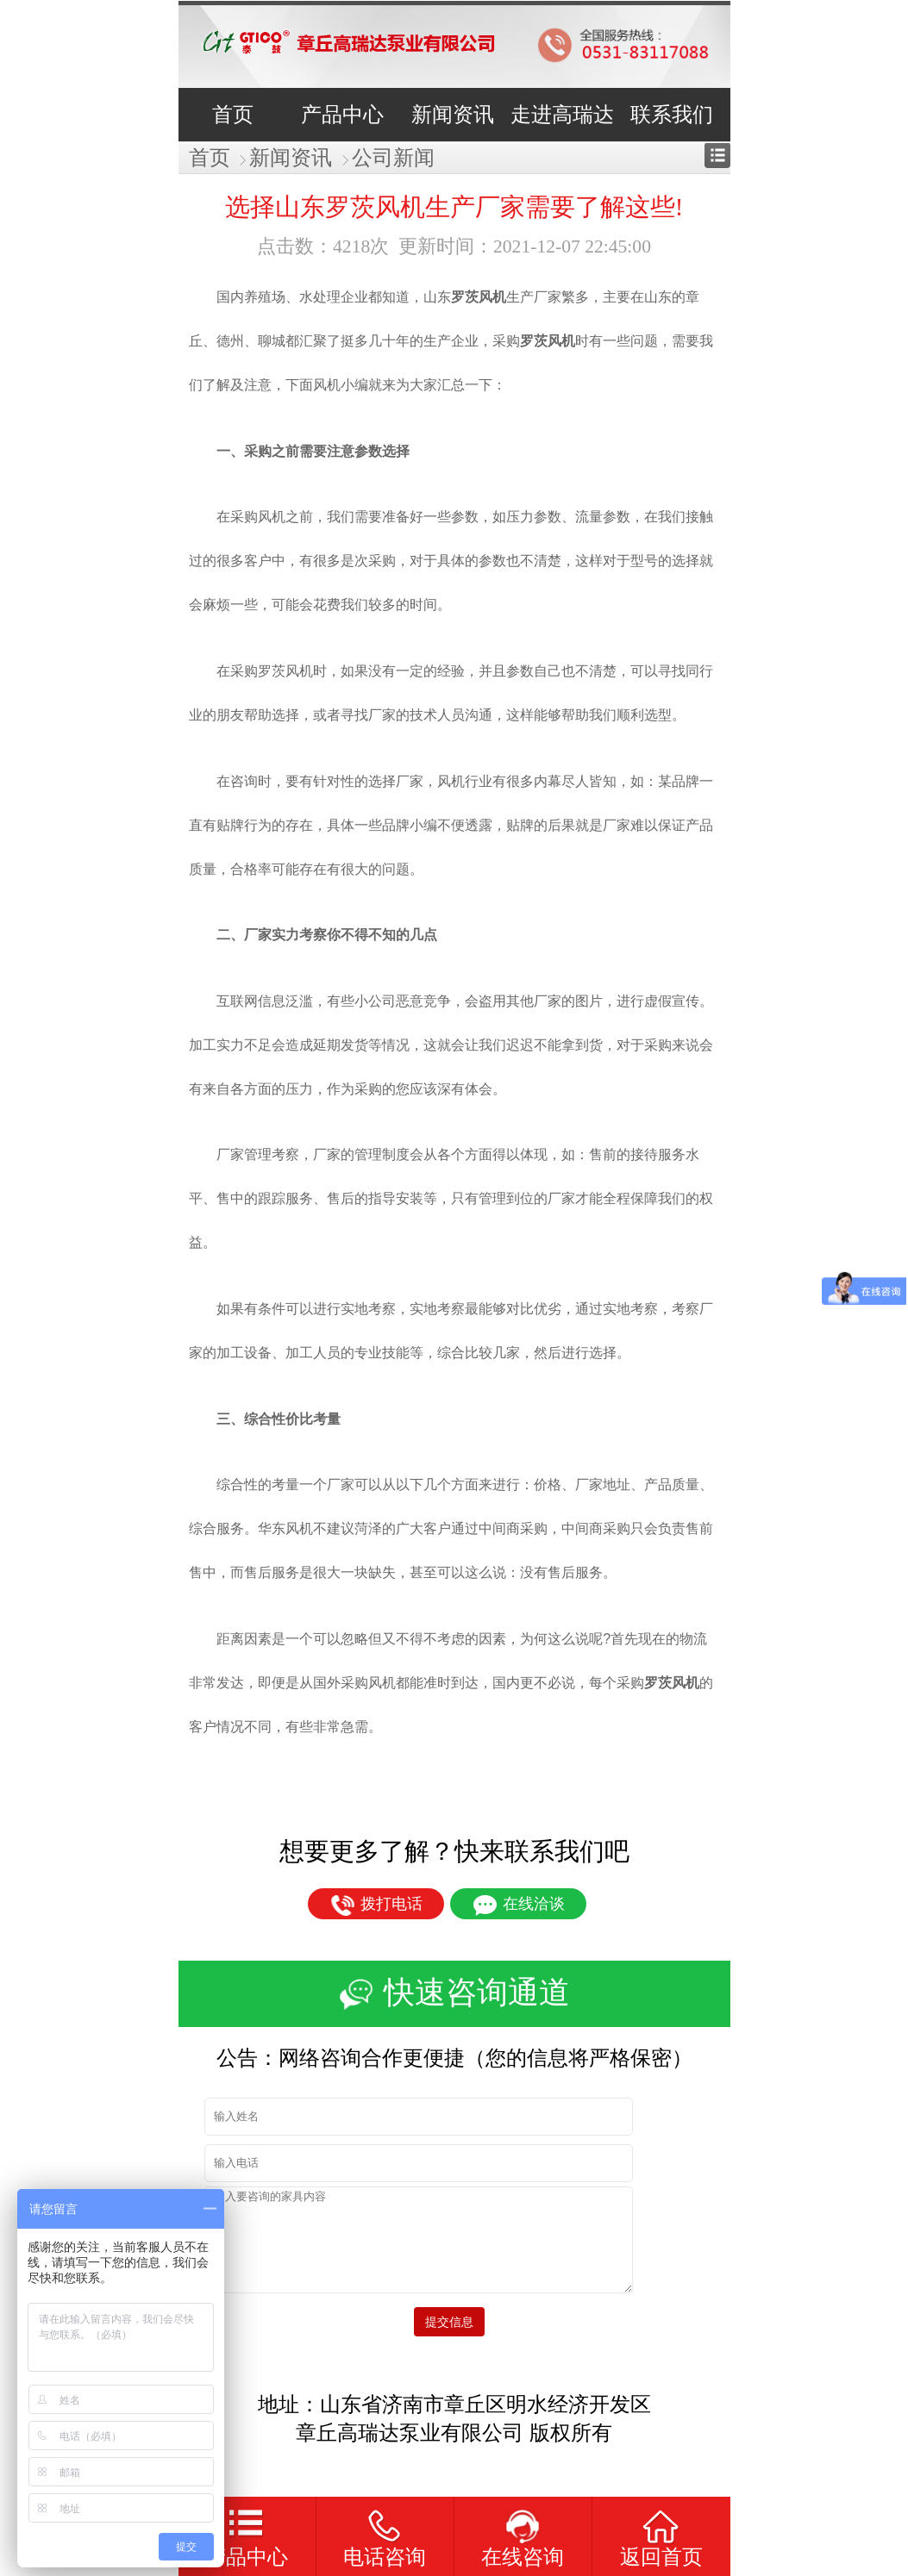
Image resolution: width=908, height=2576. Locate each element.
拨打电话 (376, 1905)
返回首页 (661, 2557)
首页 (209, 158)
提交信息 (454, 2322)
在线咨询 (522, 2557)
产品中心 (246, 2557)
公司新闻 (393, 158)
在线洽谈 (519, 1905)
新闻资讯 (290, 158)
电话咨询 (384, 2557)
